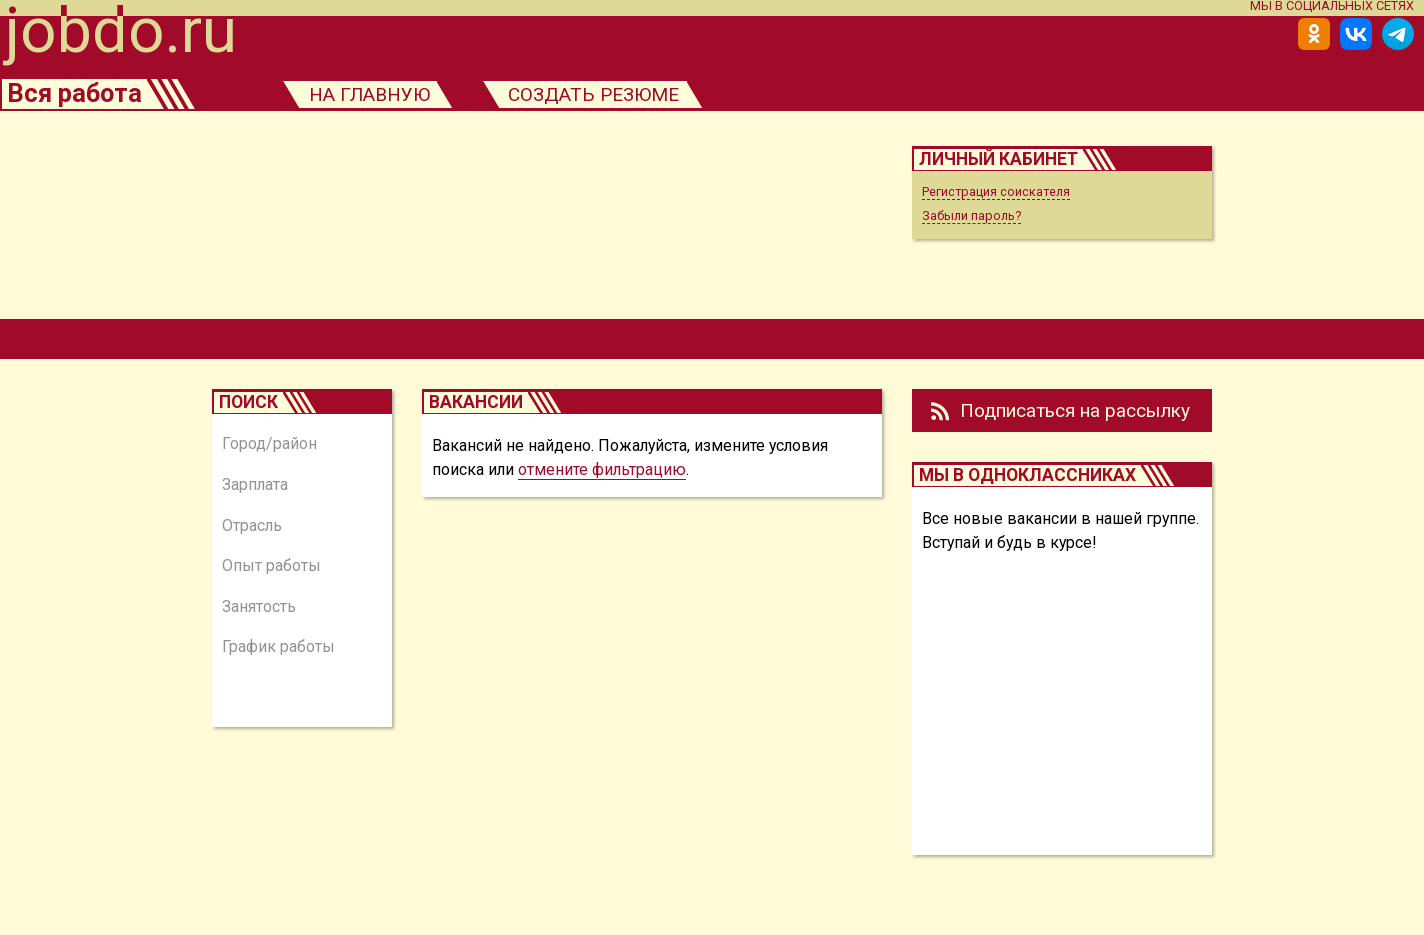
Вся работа (74, 93)
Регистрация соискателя (996, 191)
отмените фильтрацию (602, 469)
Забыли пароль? (971, 215)
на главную (369, 94)
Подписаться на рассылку (1075, 410)
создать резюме (593, 94)
